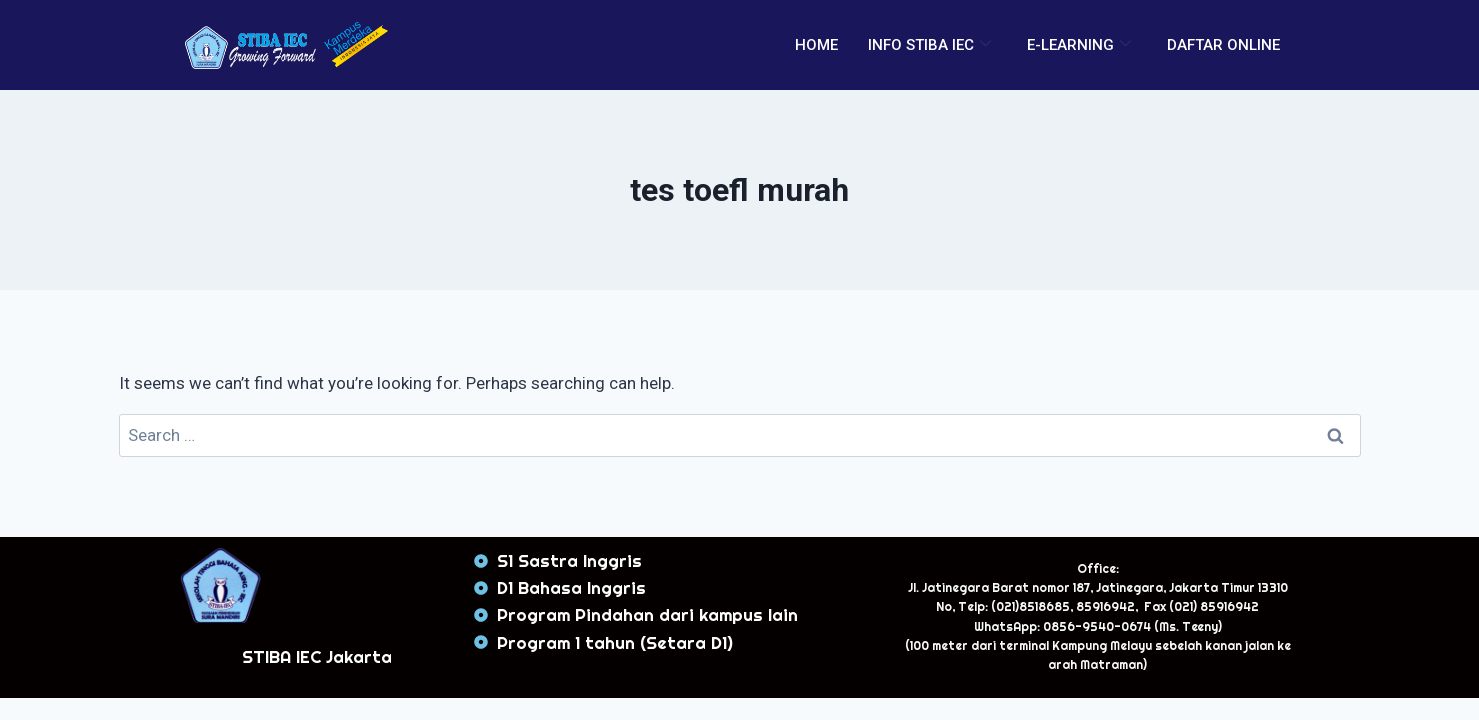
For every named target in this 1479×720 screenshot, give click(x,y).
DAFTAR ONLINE (1223, 45)
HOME (816, 45)
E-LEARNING (1079, 45)
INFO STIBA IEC (929, 45)
